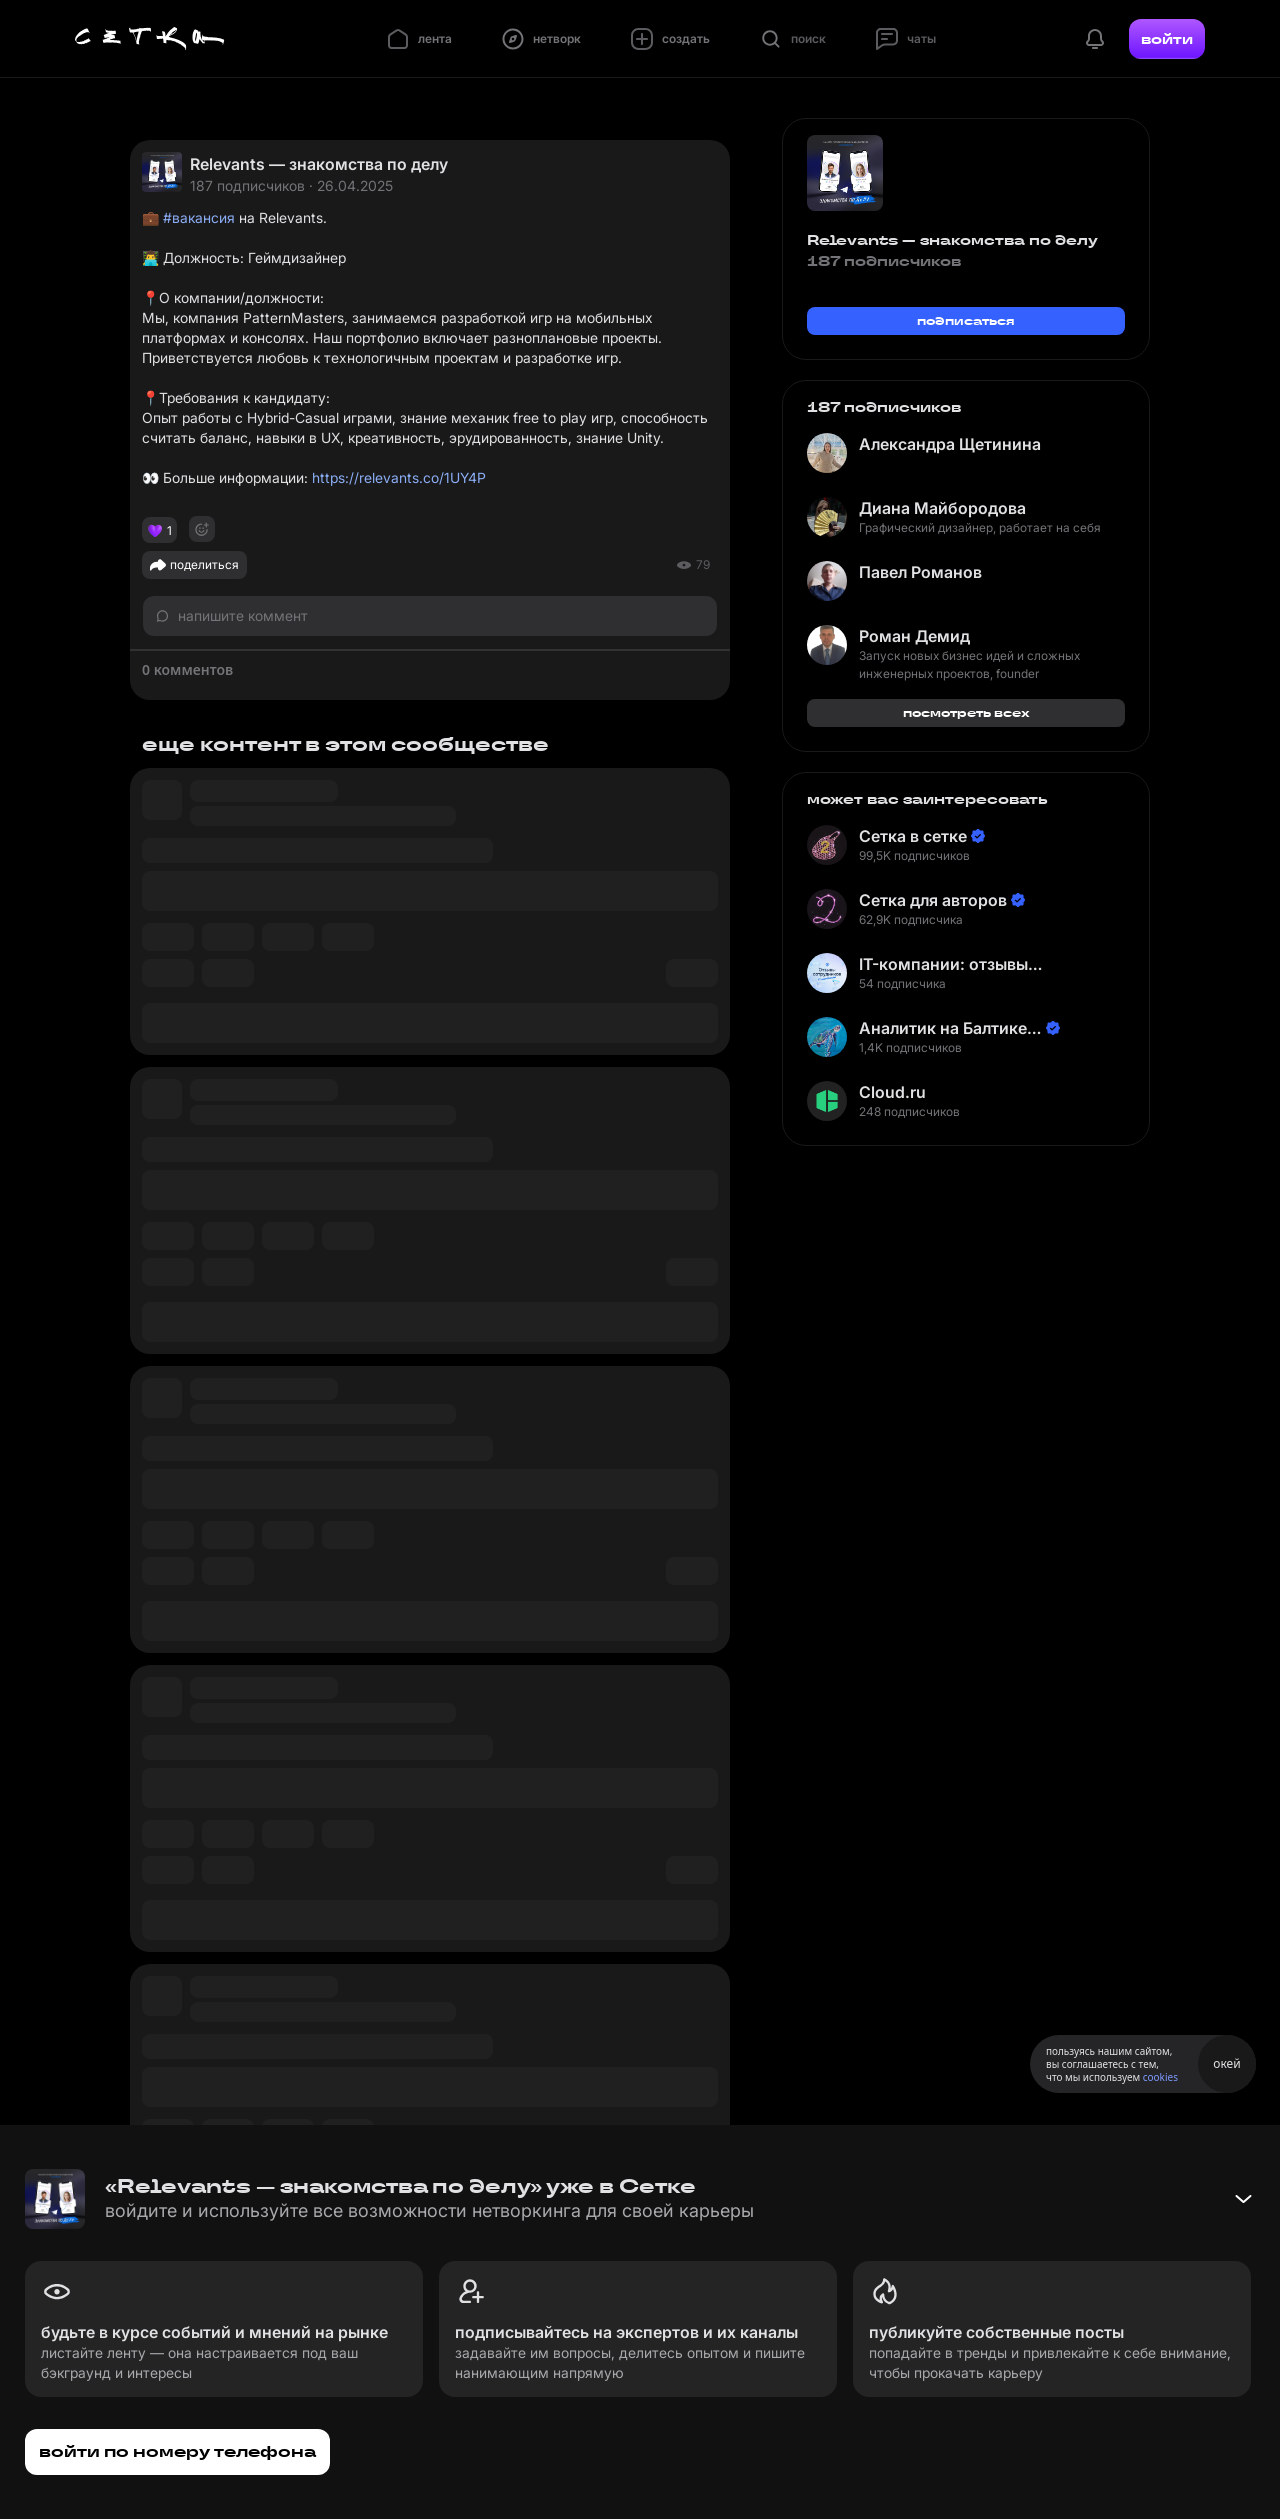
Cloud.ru (892, 1092)
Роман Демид (914, 636)
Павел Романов (920, 572)
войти (1167, 39)
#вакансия (199, 217)
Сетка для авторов (933, 900)
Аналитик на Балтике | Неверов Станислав (948, 1028)
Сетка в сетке (913, 836)
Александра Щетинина (950, 444)
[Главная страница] (150, 39)
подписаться (966, 320)
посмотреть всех (966, 712)
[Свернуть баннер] (1243, 2199)
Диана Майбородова (942, 508)
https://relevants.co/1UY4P (399, 477)
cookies (1160, 2077)
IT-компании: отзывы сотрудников (943, 964)
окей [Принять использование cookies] (1226, 2063)
